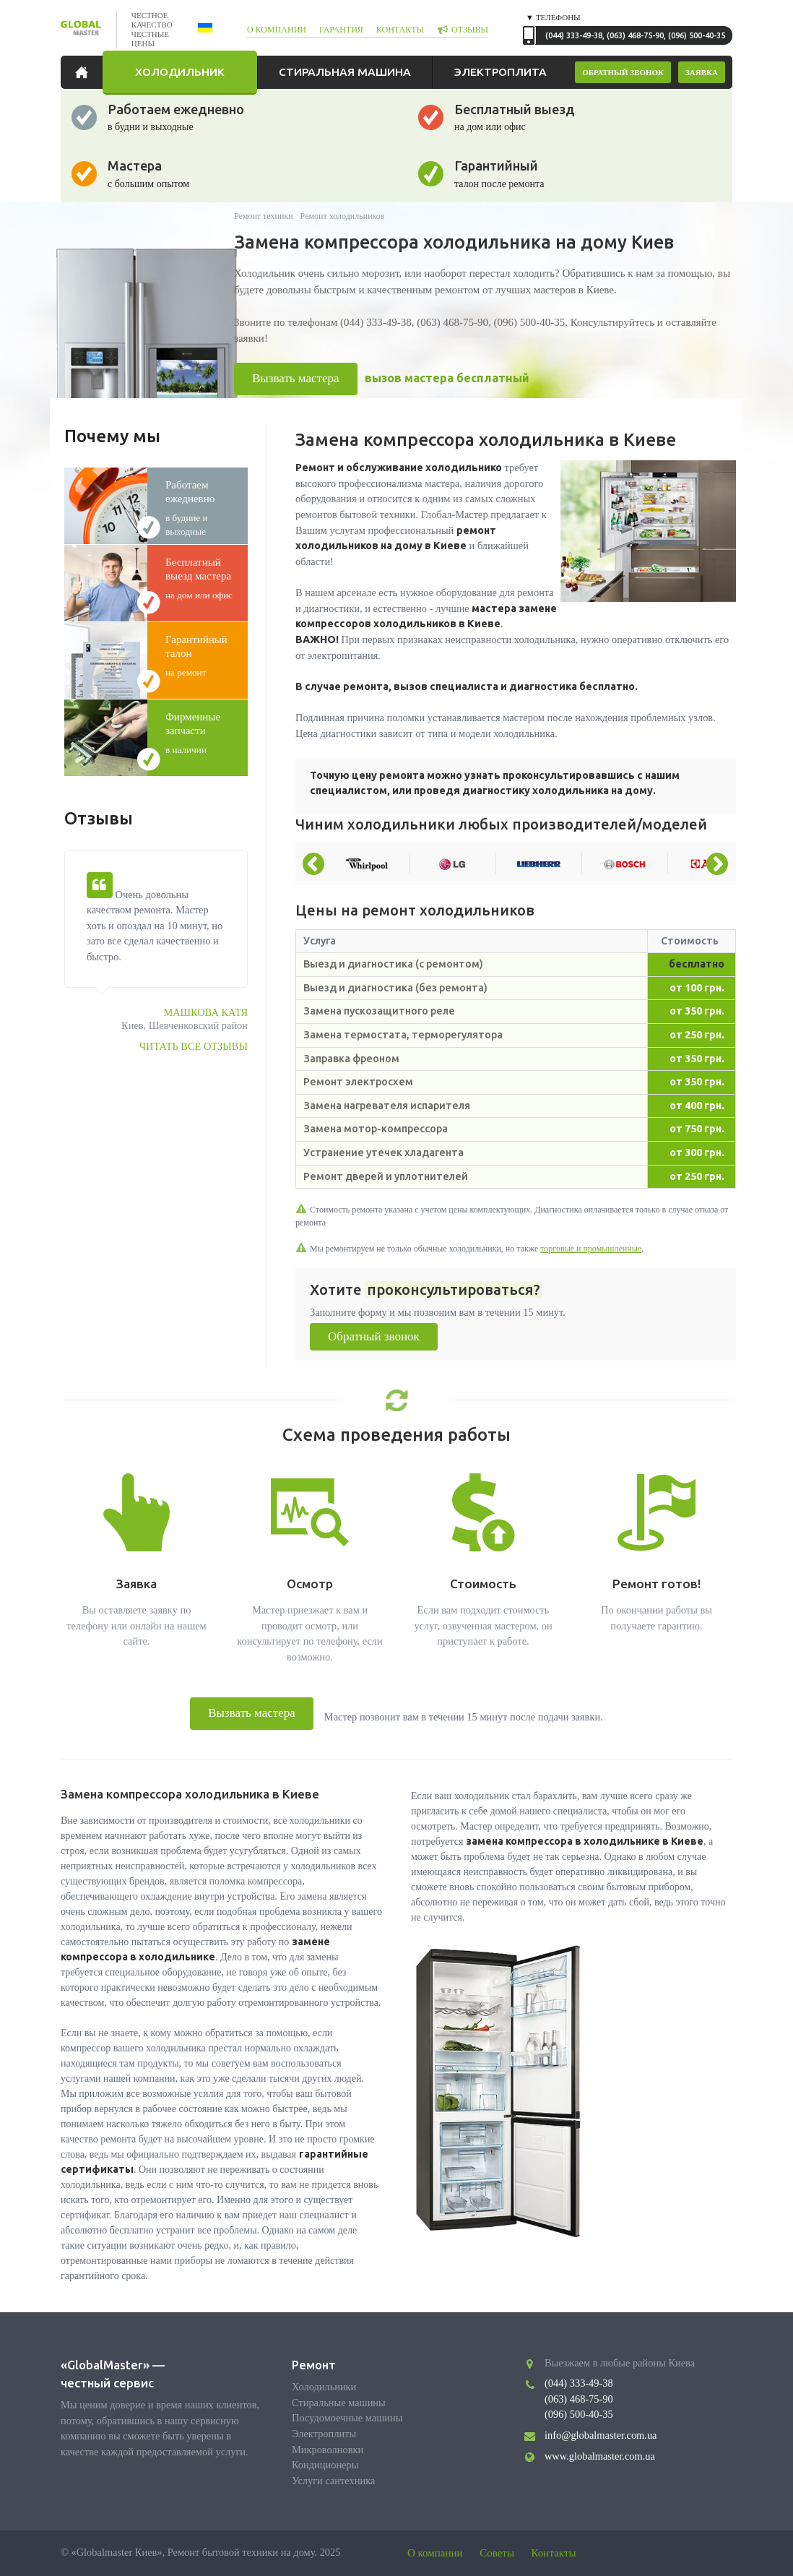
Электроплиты (324, 2433)
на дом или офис (206, 578)
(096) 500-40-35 (696, 35)
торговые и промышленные (590, 1249)
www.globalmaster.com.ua (600, 2456)
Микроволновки (327, 2449)
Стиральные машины (339, 2402)
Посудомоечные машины (347, 2418)
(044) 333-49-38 (573, 35)
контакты (400, 30)
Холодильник (180, 71)
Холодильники (324, 2386)
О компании (435, 2553)
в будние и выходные (206, 508)
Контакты (554, 2553)
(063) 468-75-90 (635, 35)
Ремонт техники (263, 216)
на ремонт (206, 655)
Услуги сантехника (333, 2480)
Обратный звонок (374, 1336)
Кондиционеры (325, 2465)
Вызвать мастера (295, 378)
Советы (497, 2553)
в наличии (206, 732)
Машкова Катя (205, 1012)
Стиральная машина (345, 71)
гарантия (341, 30)
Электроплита (500, 71)
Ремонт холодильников (342, 216)
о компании (276, 30)
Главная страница (85, 72)
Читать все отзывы (193, 1046)
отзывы (469, 30)
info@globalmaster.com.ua (601, 2435)
